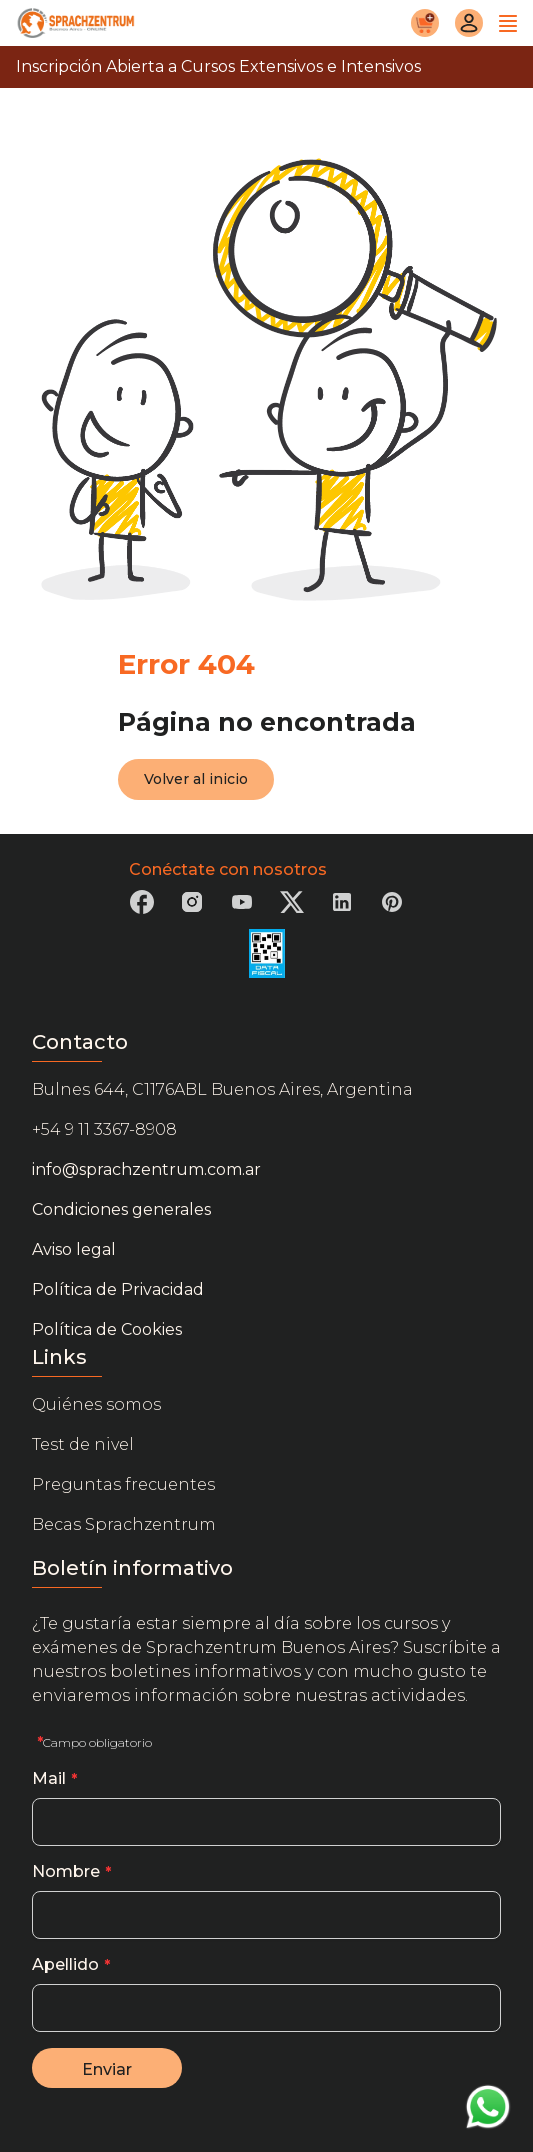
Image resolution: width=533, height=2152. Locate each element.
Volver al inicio (196, 779)
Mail (49, 1778)
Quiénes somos (96, 1404)
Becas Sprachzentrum (124, 1524)
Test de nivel (83, 1444)
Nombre (66, 1871)
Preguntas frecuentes (123, 1484)
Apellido (65, 1964)
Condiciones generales (121, 1209)
